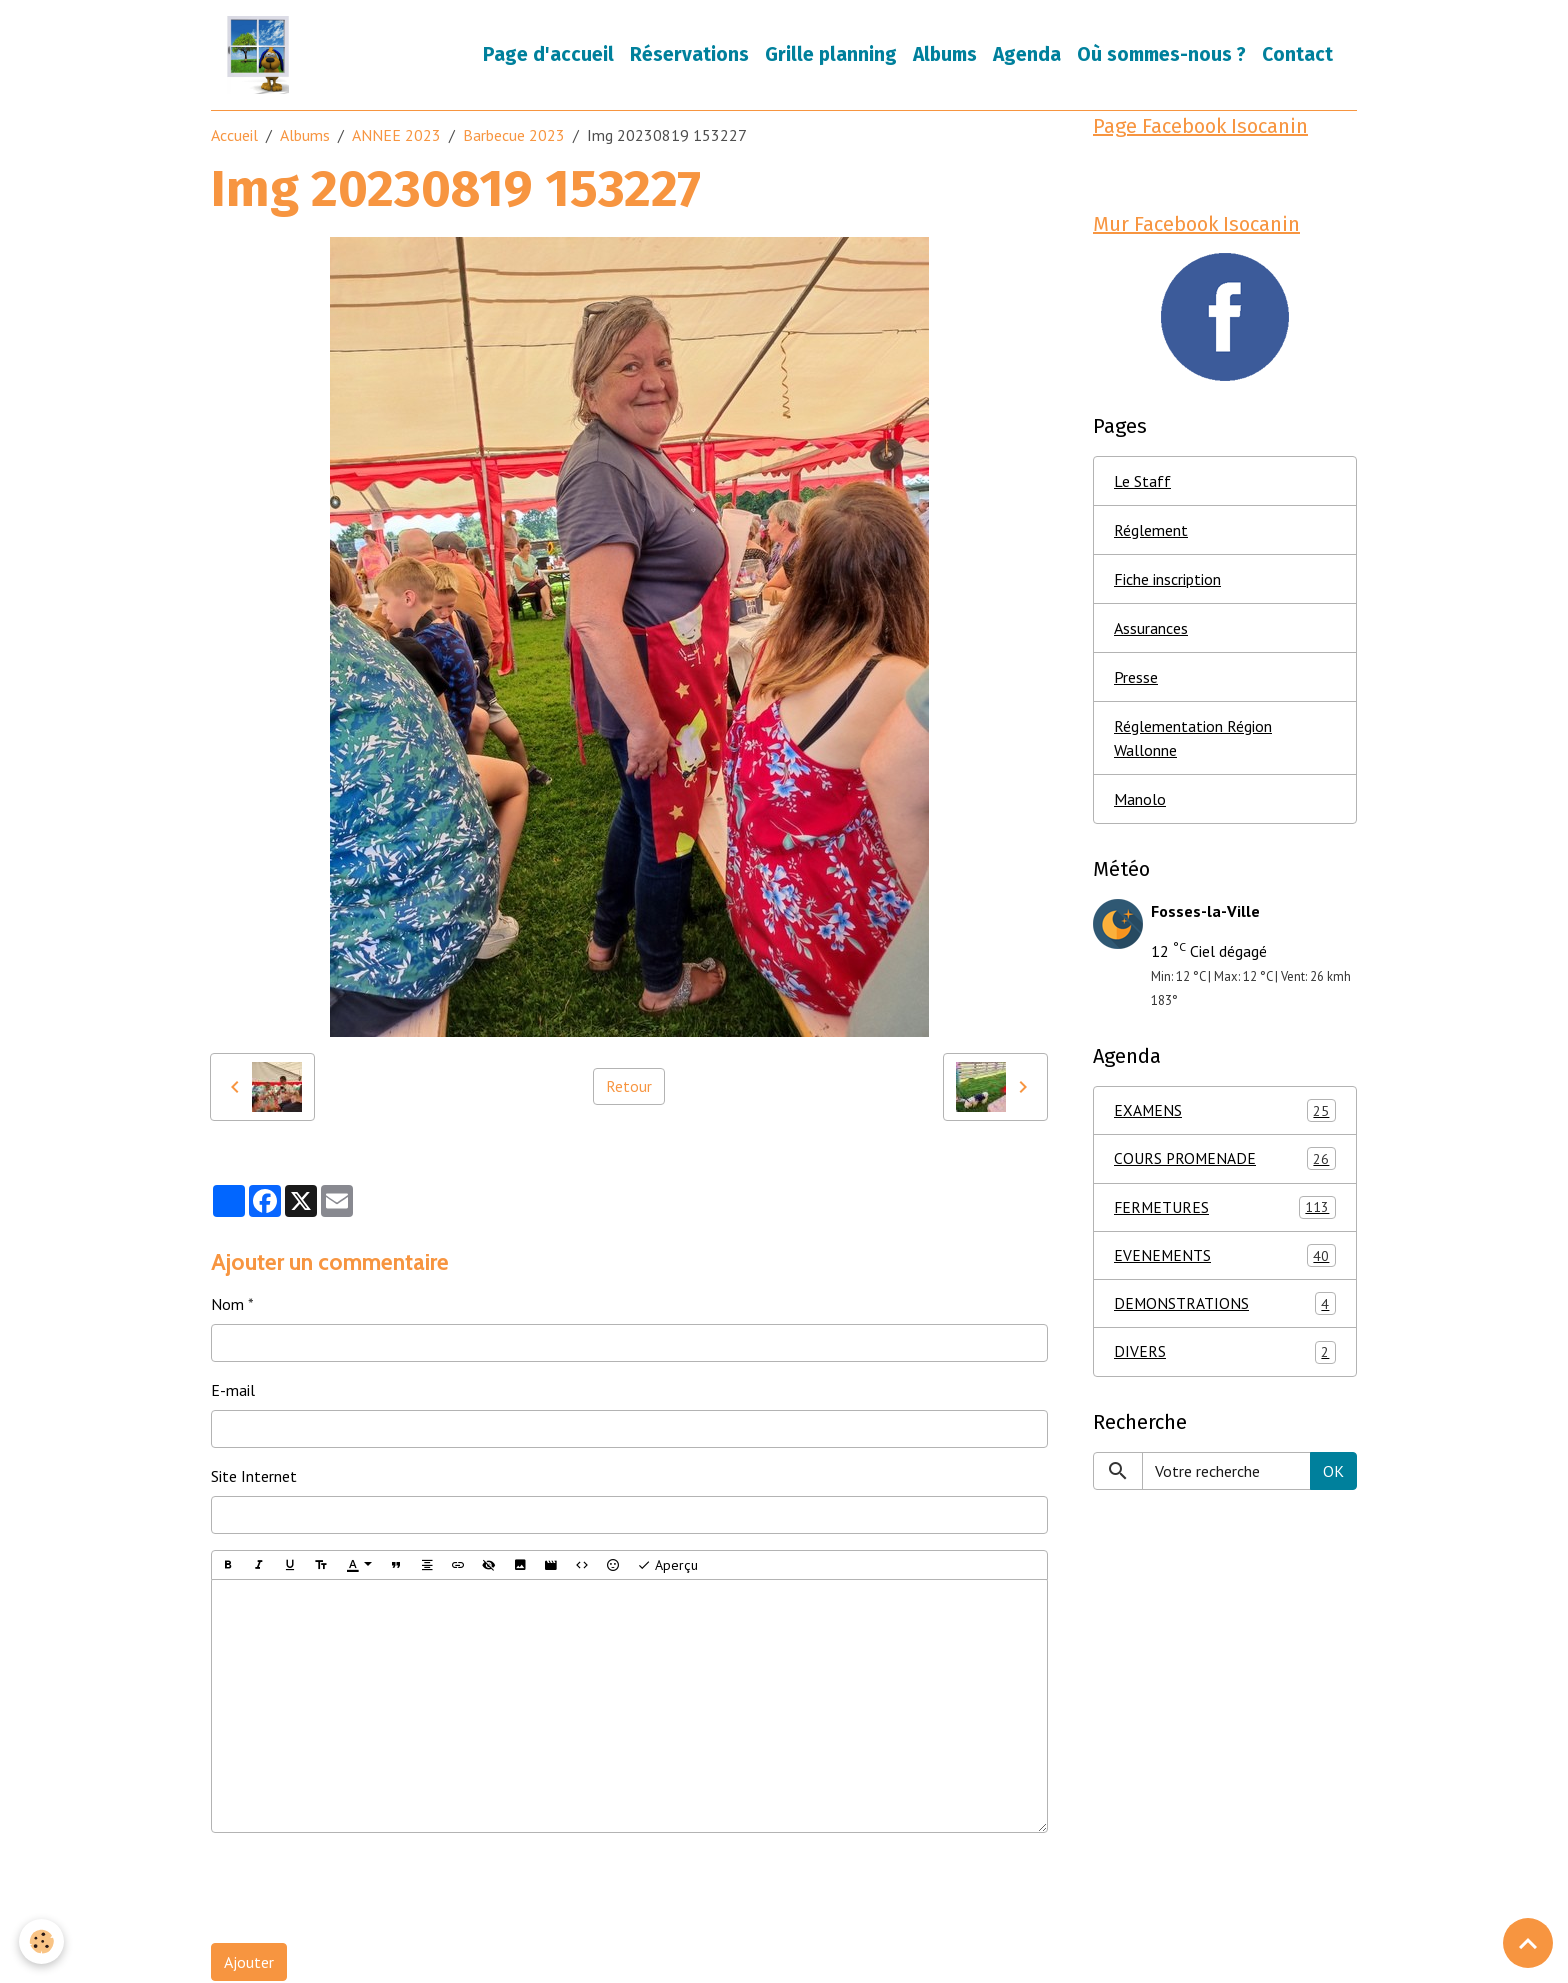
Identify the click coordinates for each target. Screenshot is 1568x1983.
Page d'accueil (548, 55)
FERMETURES (1225, 1213)
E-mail (233, 1392)
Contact (1297, 55)
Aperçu (667, 1566)
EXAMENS (1225, 1115)
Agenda (1027, 55)
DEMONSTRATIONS (1225, 1311)
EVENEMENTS (1225, 1262)
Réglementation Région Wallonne (1193, 742)
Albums (945, 55)
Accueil (234, 137)
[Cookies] (42, 1941)
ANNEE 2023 (396, 137)
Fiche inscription (1167, 583)
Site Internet (254, 1478)
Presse (1136, 681)
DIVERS (1225, 1360)
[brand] (262, 56)
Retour (629, 1088)
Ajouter (249, 1964)
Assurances (1151, 632)
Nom (227, 1306)
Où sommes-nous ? (1161, 55)
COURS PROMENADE (1225, 1164)
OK (1333, 1479)
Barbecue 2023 (514, 137)
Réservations (689, 55)
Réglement (1151, 534)
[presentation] (363, 1890)
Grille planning (831, 55)
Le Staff (1142, 485)
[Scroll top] (1528, 1943)
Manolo (1140, 803)
